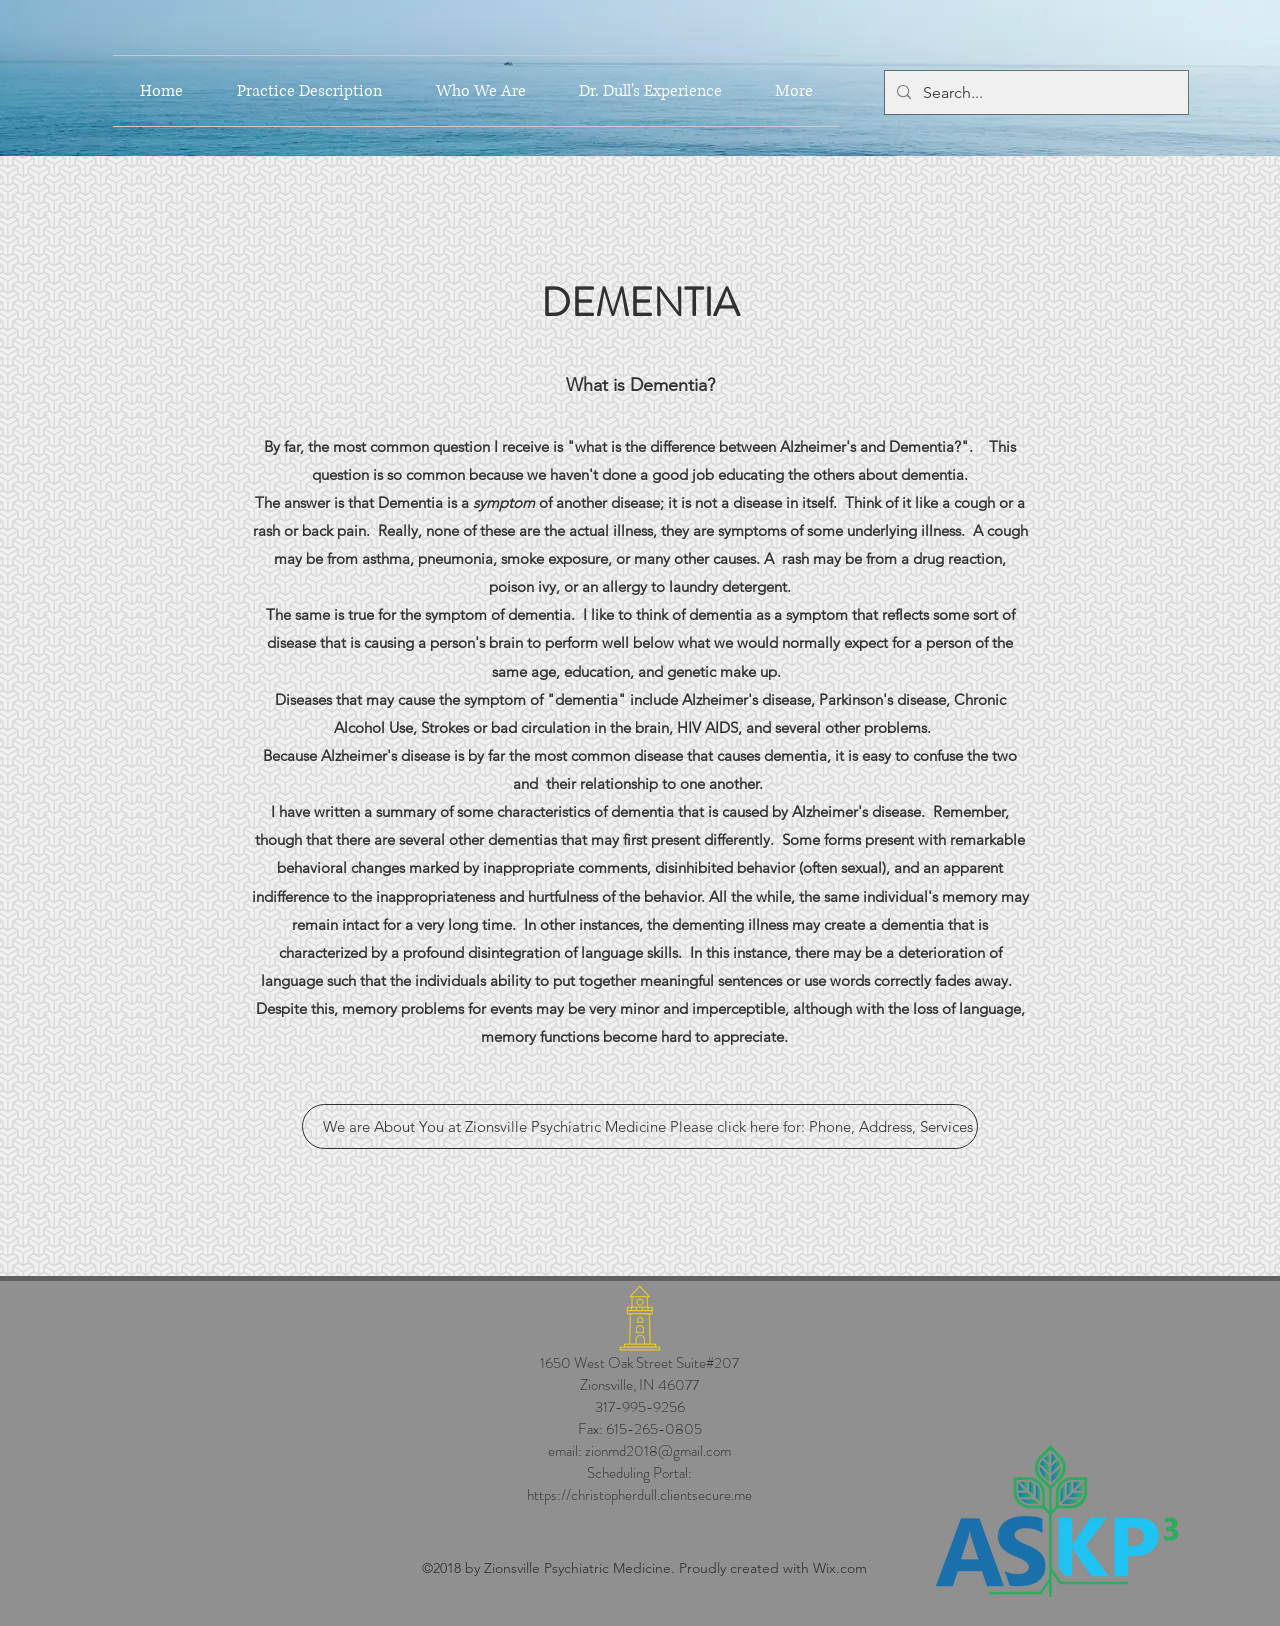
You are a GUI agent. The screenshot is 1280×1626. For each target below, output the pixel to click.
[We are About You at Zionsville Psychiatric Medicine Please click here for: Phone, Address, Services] (640, 1126)
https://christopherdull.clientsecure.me (639, 1495)
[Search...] (1034, 93)
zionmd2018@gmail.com (658, 1451)
